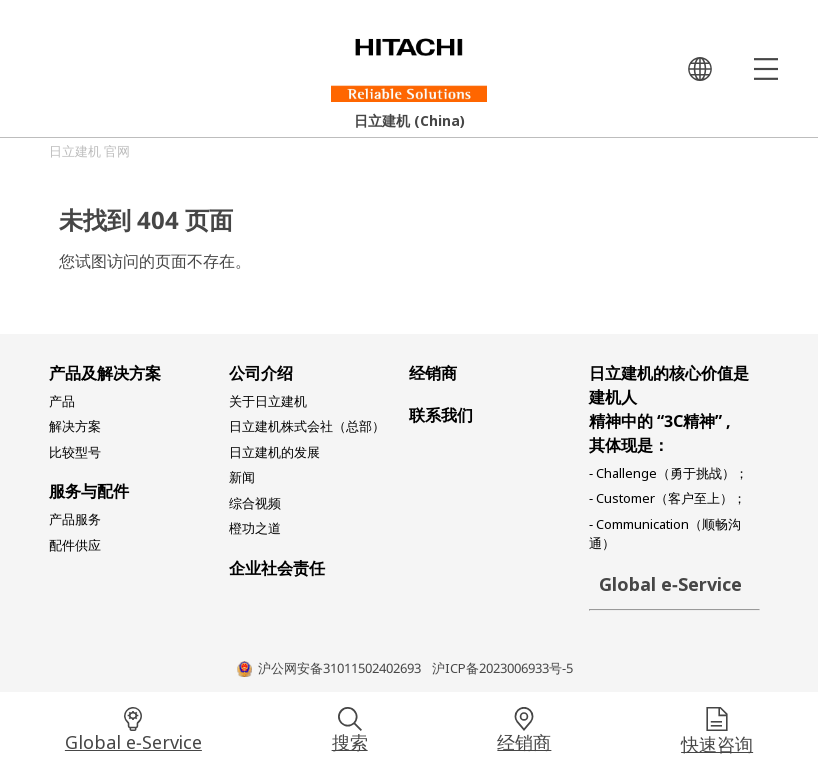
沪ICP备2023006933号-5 (502, 670)
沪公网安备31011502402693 (339, 670)
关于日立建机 (268, 404)
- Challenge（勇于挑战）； (668, 476)
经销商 (524, 745)
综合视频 (255, 506)
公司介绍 (261, 376)
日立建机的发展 (274, 455)
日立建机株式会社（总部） (307, 429)
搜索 (350, 745)
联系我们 (441, 418)
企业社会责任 (277, 571)
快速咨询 (717, 747)
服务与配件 (89, 494)
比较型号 (75, 455)
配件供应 (75, 548)
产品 (62, 404)
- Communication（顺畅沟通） (665, 536)
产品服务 (75, 522)
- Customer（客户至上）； (667, 501)
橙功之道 (255, 531)
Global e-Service (133, 745)
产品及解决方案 (105, 376)
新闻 (242, 480)
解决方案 (75, 429)
